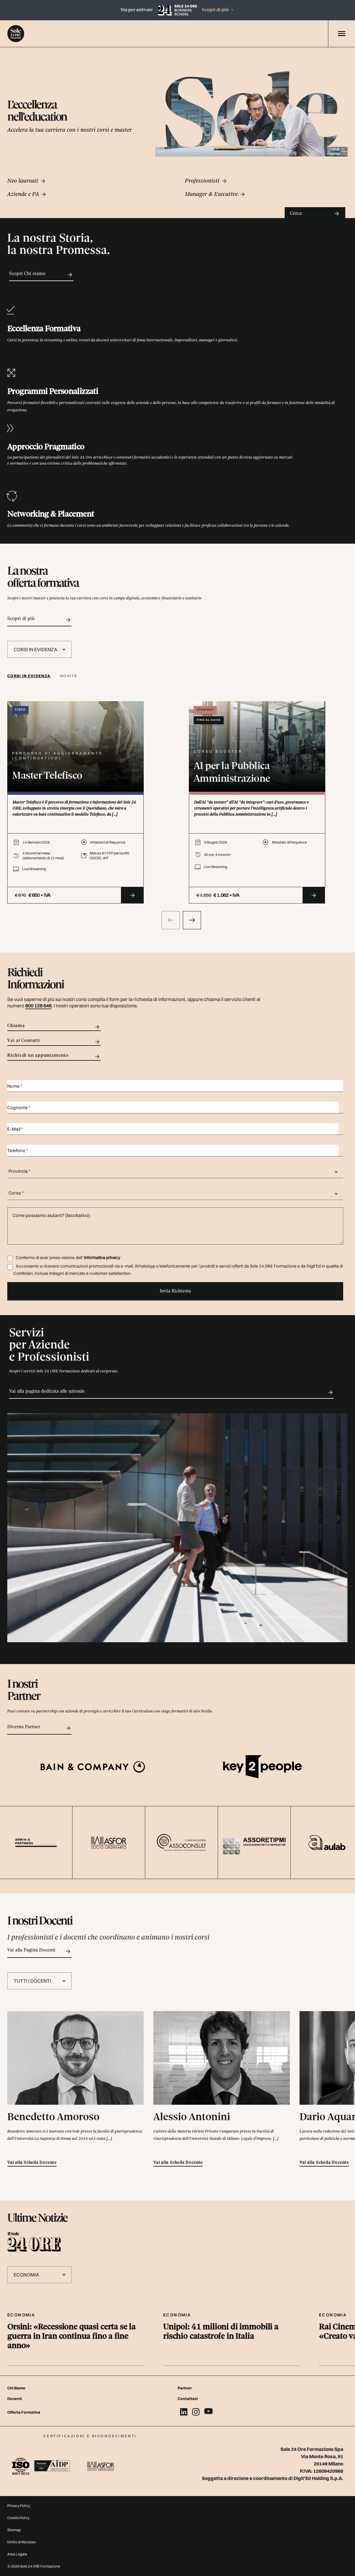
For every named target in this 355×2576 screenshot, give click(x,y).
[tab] (31, 676)
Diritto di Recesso (21, 2542)
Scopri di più (218, 10)
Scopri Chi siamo (41, 274)
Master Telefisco (47, 776)
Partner (185, 2387)
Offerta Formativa (23, 2412)
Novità (68, 675)
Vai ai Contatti (54, 1041)
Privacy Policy (18, 2505)
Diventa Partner (39, 1728)
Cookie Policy (18, 2517)
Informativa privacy (102, 1257)
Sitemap (14, 2530)
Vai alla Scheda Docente (32, 2162)
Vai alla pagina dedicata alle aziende (171, 1392)
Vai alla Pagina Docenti (39, 1951)
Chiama (54, 1026)
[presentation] (171, 920)
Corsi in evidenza (28, 675)
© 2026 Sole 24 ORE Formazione (33, 2566)
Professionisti (206, 181)
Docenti (14, 2398)
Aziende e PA (27, 194)
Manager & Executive (215, 194)
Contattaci (188, 2398)
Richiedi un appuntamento (54, 1056)
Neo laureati (26, 181)
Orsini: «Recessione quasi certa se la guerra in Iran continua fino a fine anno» (71, 2336)
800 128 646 (38, 1006)
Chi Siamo (16, 2387)
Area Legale (17, 2554)
